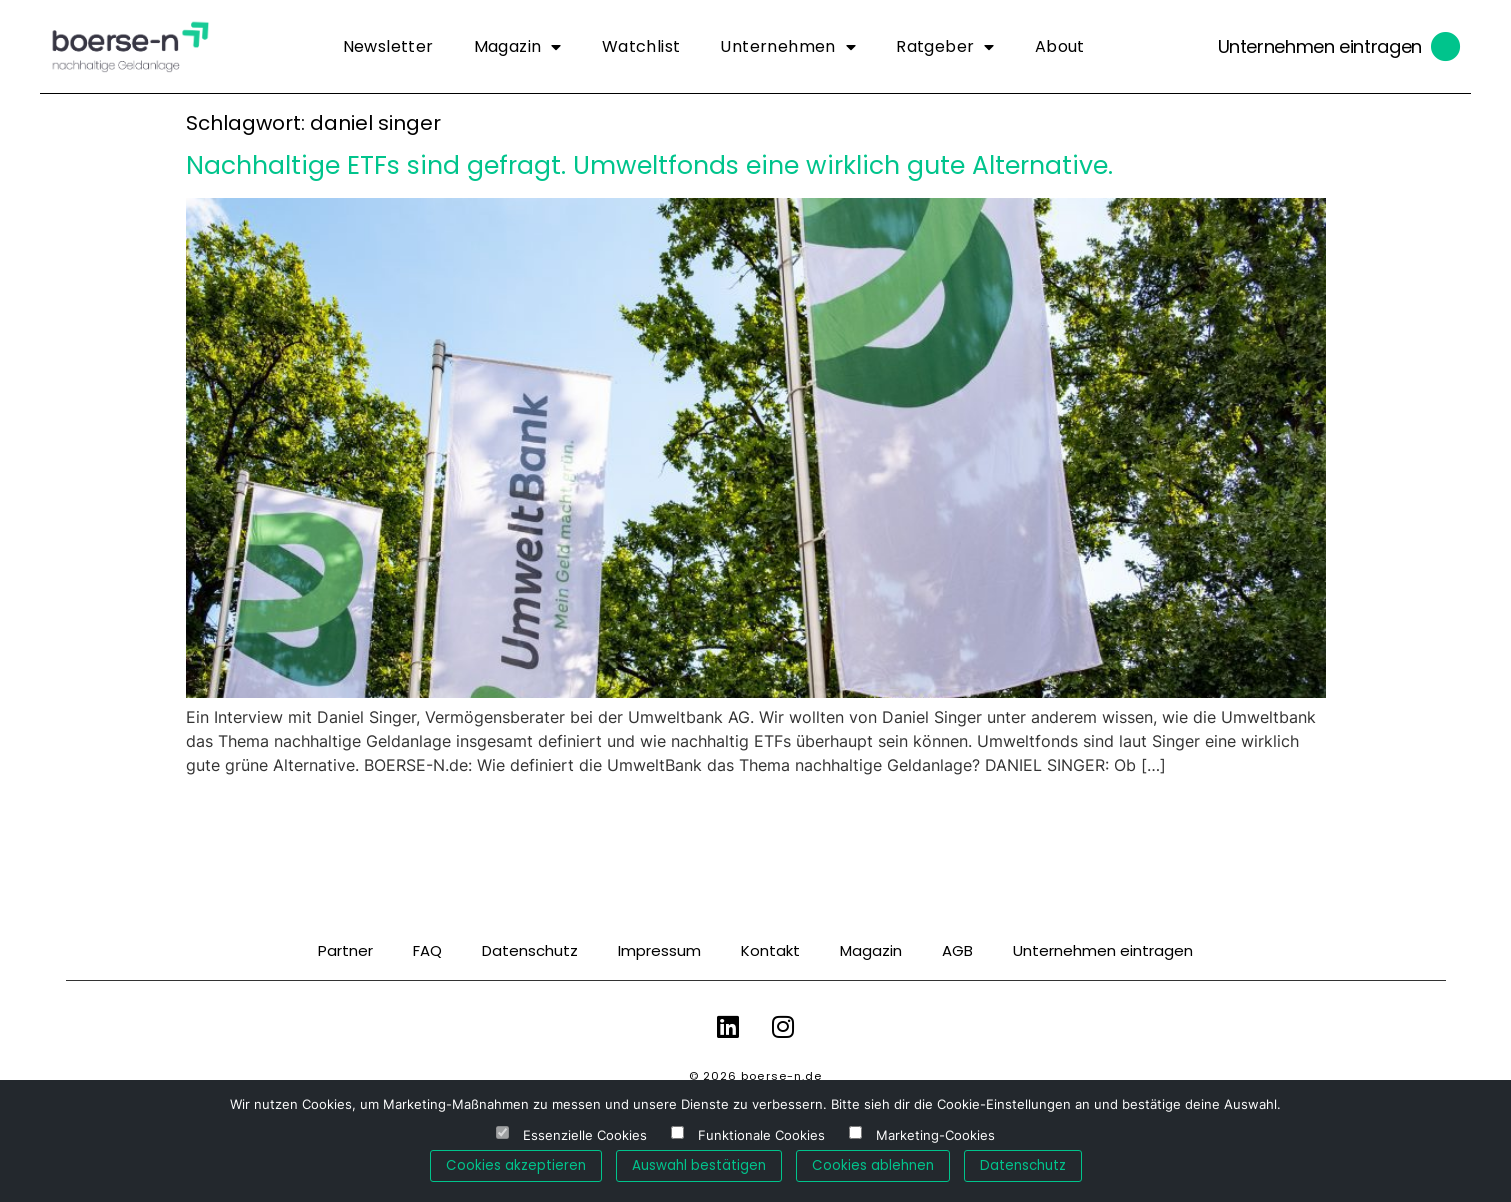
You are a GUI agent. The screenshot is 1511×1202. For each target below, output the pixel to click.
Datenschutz (530, 950)
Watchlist (641, 46)
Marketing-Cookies (935, 1135)
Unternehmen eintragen (1320, 46)
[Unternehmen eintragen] (1446, 47)
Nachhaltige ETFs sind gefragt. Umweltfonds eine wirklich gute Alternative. (649, 165)
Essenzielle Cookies (585, 1135)
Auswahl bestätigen (699, 1165)
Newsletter (388, 46)
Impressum (659, 950)
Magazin (518, 47)
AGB (957, 950)
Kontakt (770, 950)
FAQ (427, 950)
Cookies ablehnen (873, 1165)
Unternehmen (788, 47)
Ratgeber (945, 47)
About (1060, 46)
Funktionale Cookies (761, 1135)
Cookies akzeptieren (516, 1165)
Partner (345, 950)
